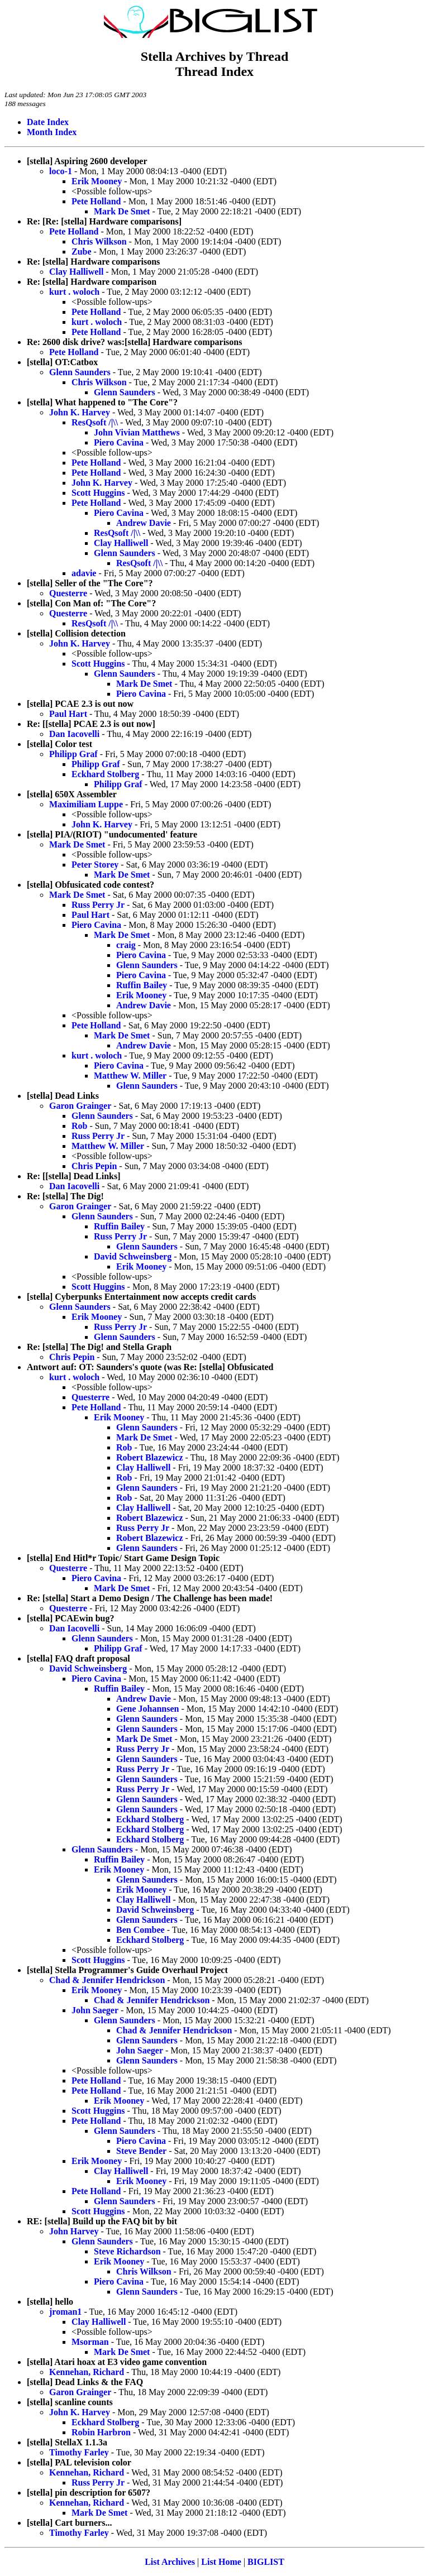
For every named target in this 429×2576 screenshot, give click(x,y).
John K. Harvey (79, 412)
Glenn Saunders (80, 372)
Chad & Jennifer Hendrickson (107, 1980)
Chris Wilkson (99, 241)
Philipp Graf (73, 754)
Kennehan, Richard (86, 2372)
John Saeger (95, 2010)
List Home (221, 2562)
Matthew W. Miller (130, 1075)
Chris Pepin (94, 1166)
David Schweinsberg (132, 1256)
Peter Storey (95, 864)
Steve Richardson (127, 2251)
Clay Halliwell (76, 271)
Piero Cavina (119, 442)
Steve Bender (141, 2151)
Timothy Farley (79, 2452)
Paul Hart (68, 714)
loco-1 (60, 171)
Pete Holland (96, 201)
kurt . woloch (74, 291)
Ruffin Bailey (141, 985)
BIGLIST (265, 2562)
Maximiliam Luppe (86, 804)
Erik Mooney (97, 181)
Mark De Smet (122, 211)
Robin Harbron (101, 2432)
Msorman (90, 2342)
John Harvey (73, 2231)
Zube (82, 251)
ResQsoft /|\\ (95, 422)
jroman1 (65, 2311)
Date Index (48, 122)
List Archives (170, 2562)
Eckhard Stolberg (105, 774)
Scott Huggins (98, 492)
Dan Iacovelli (74, 734)
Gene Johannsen (147, 1708)
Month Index (52, 132)
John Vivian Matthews (137, 432)
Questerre (68, 593)
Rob (79, 1126)
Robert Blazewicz (149, 1457)
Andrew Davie (143, 523)
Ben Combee (140, 1930)
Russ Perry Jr (98, 904)
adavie (84, 573)
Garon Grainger (80, 1105)
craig (126, 945)
